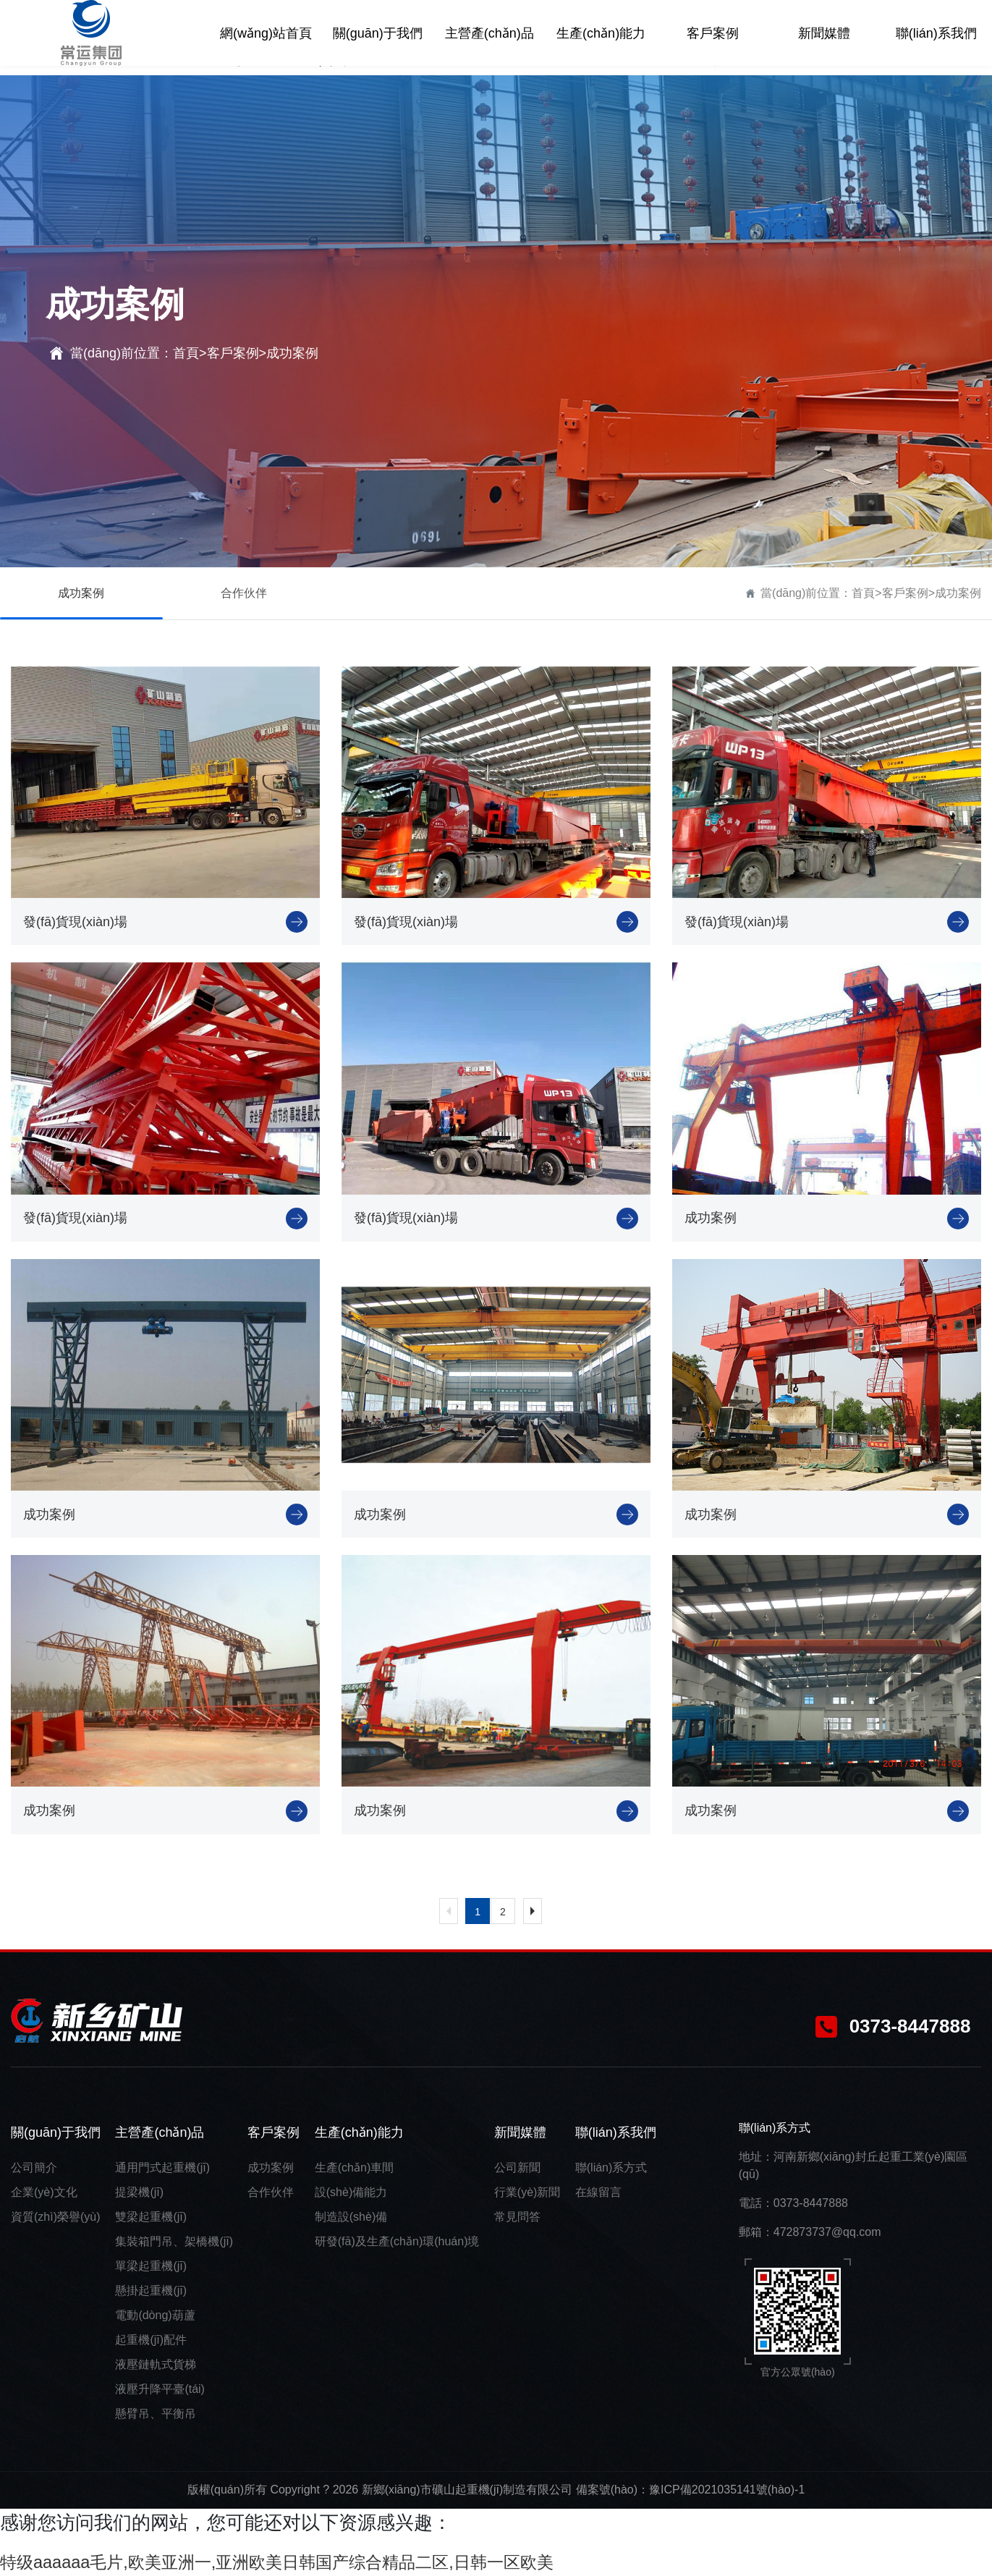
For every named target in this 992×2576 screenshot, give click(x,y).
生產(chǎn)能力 (359, 2132)
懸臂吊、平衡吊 (155, 2413)
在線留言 (598, 2192)
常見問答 (517, 2217)
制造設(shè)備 (351, 2217)
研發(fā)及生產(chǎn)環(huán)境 (397, 2241)
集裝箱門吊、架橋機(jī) (174, 2241)
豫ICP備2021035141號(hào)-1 (727, 2489)
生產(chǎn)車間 (354, 2167)
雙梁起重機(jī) (151, 2217)
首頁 (186, 353)
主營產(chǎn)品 (159, 2132)
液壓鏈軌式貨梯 (155, 2364)
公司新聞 (517, 2167)
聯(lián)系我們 (615, 2132)
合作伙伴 (244, 593)
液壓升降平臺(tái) (160, 2389)
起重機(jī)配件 (151, 2340)
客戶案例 (233, 353)
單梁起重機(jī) (151, 2266)
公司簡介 (34, 2167)
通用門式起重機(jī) (162, 2167)
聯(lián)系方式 (611, 2167)
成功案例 (292, 353)
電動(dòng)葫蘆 (155, 2315)
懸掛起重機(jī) (151, 2290)
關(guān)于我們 (56, 2132)
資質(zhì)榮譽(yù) (56, 2217)
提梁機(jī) (139, 2192)
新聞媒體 (520, 2132)
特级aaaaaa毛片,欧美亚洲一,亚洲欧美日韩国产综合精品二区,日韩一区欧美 (311, 2561)
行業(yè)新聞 (527, 2192)
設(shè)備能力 (351, 2192)
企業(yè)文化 (44, 2192)
